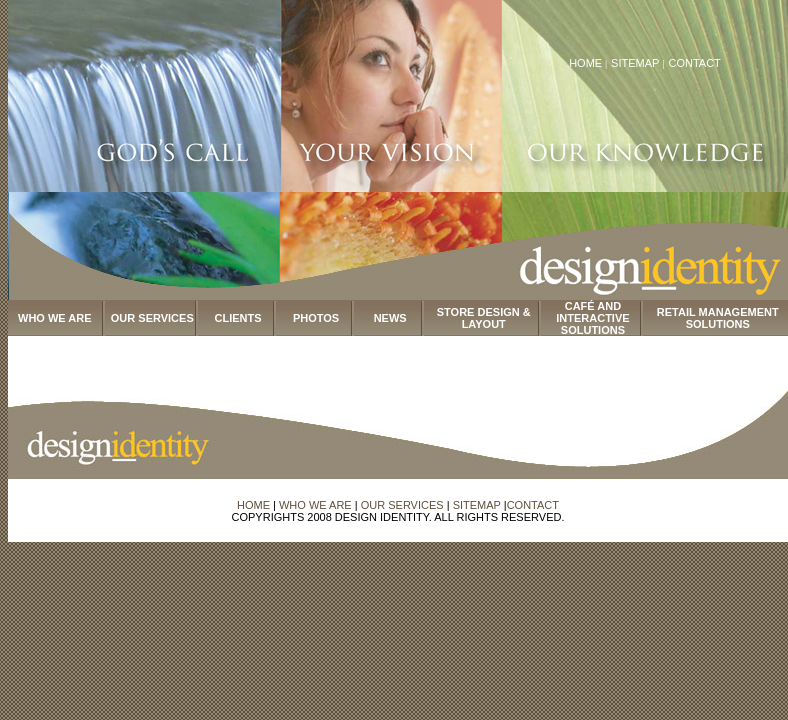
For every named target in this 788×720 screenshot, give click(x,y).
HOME (585, 63)
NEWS (390, 318)
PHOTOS (316, 318)
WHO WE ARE (55, 318)
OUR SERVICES (152, 318)
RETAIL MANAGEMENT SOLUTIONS (718, 318)
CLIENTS (238, 318)
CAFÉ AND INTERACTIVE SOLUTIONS (592, 318)
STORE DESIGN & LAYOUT (484, 318)
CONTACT (694, 63)
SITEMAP (636, 63)
